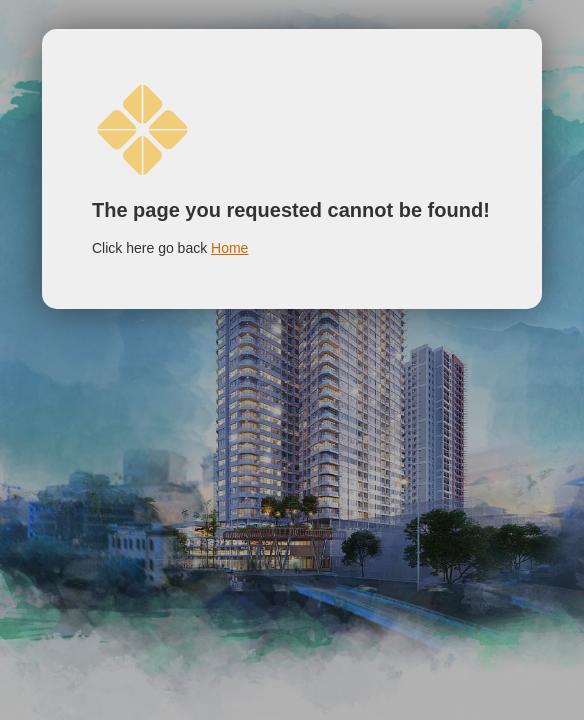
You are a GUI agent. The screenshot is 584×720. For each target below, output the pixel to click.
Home (229, 248)
